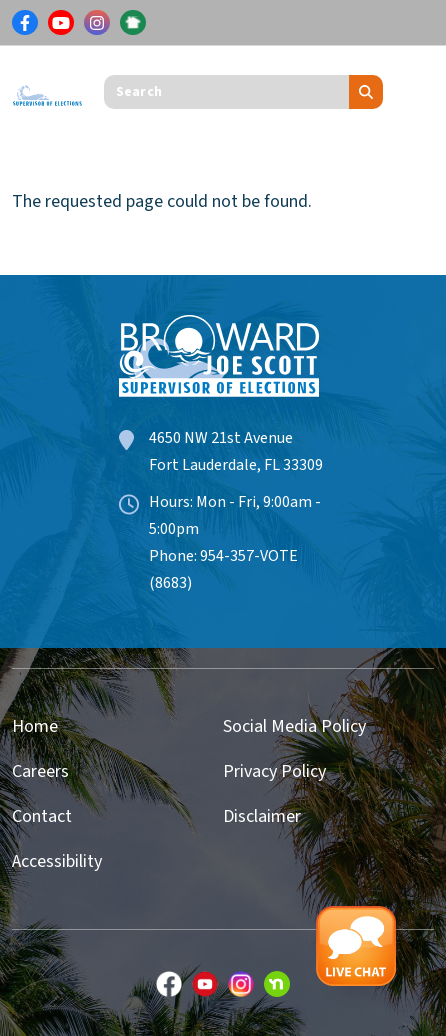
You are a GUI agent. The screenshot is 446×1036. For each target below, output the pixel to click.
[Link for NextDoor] (133, 23)
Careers (40, 771)
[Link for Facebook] (25, 23)
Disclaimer (262, 816)
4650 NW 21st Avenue (221, 438)
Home (35, 726)
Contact (42, 816)
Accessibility (57, 861)
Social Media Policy (294, 726)
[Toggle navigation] (419, 92)
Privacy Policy (274, 771)
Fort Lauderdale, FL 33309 (236, 465)
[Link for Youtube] (61, 23)
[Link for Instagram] (97, 23)
